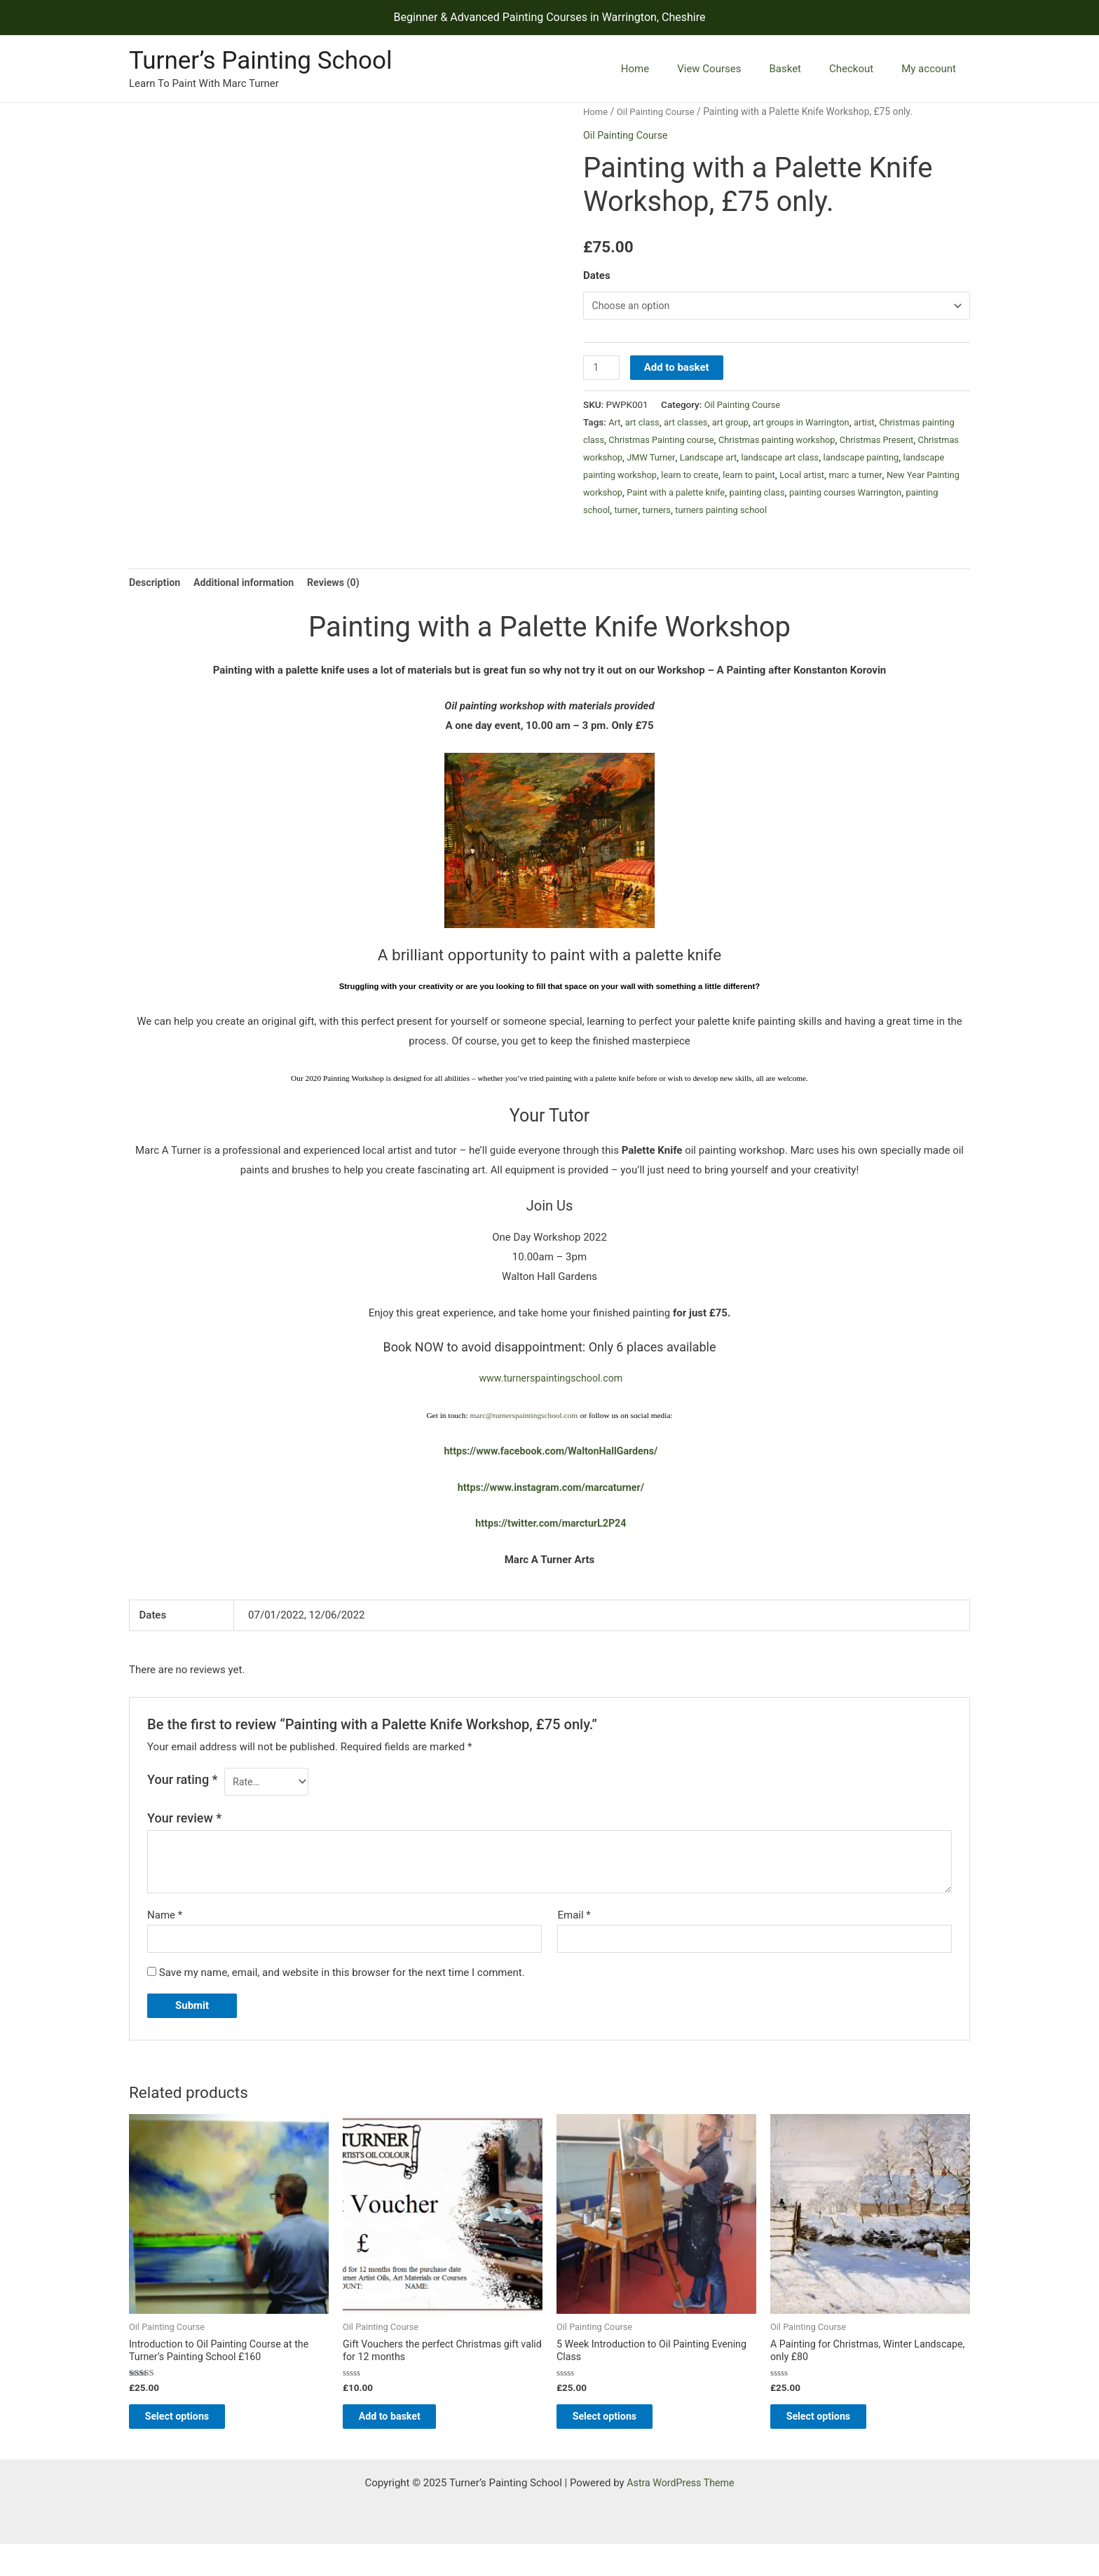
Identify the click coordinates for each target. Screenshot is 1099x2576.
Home (667, 68)
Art (614, 424)
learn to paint (887, 477)
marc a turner (638, 494)
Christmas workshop (663, 459)
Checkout (862, 68)
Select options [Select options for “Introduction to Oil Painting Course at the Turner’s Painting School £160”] (191, 2446)
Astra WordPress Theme (680, 2515)
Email (573, 1939)
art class (644, 424)
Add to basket (678, 370)
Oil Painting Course (659, 111)
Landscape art (797, 459)
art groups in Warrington (810, 424)
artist (877, 424)
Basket (802, 68)
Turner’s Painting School (260, 60)
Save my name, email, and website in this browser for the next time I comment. (342, 1998)
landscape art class (872, 459)
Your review (184, 1842)
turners (846, 512)
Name (164, 1939)
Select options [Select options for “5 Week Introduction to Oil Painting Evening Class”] (619, 2446)
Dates (596, 275)
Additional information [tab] (249, 603)
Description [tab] (156, 603)
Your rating (182, 1801)
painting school (764, 512)
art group (736, 424)
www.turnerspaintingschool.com (551, 1399)
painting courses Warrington (669, 512)
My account (932, 68)
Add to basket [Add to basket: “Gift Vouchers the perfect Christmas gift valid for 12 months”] (403, 2446)
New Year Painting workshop (730, 494)
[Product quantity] (602, 370)
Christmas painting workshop (823, 442)
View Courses (733, 68)
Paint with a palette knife (847, 494)
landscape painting (623, 477)
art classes (690, 424)
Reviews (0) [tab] (343, 603)
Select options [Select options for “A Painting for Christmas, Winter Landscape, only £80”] (832, 2446)
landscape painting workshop (729, 477)
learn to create (825, 477)
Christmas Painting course (701, 442)
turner (814, 512)
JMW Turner (737, 459)
